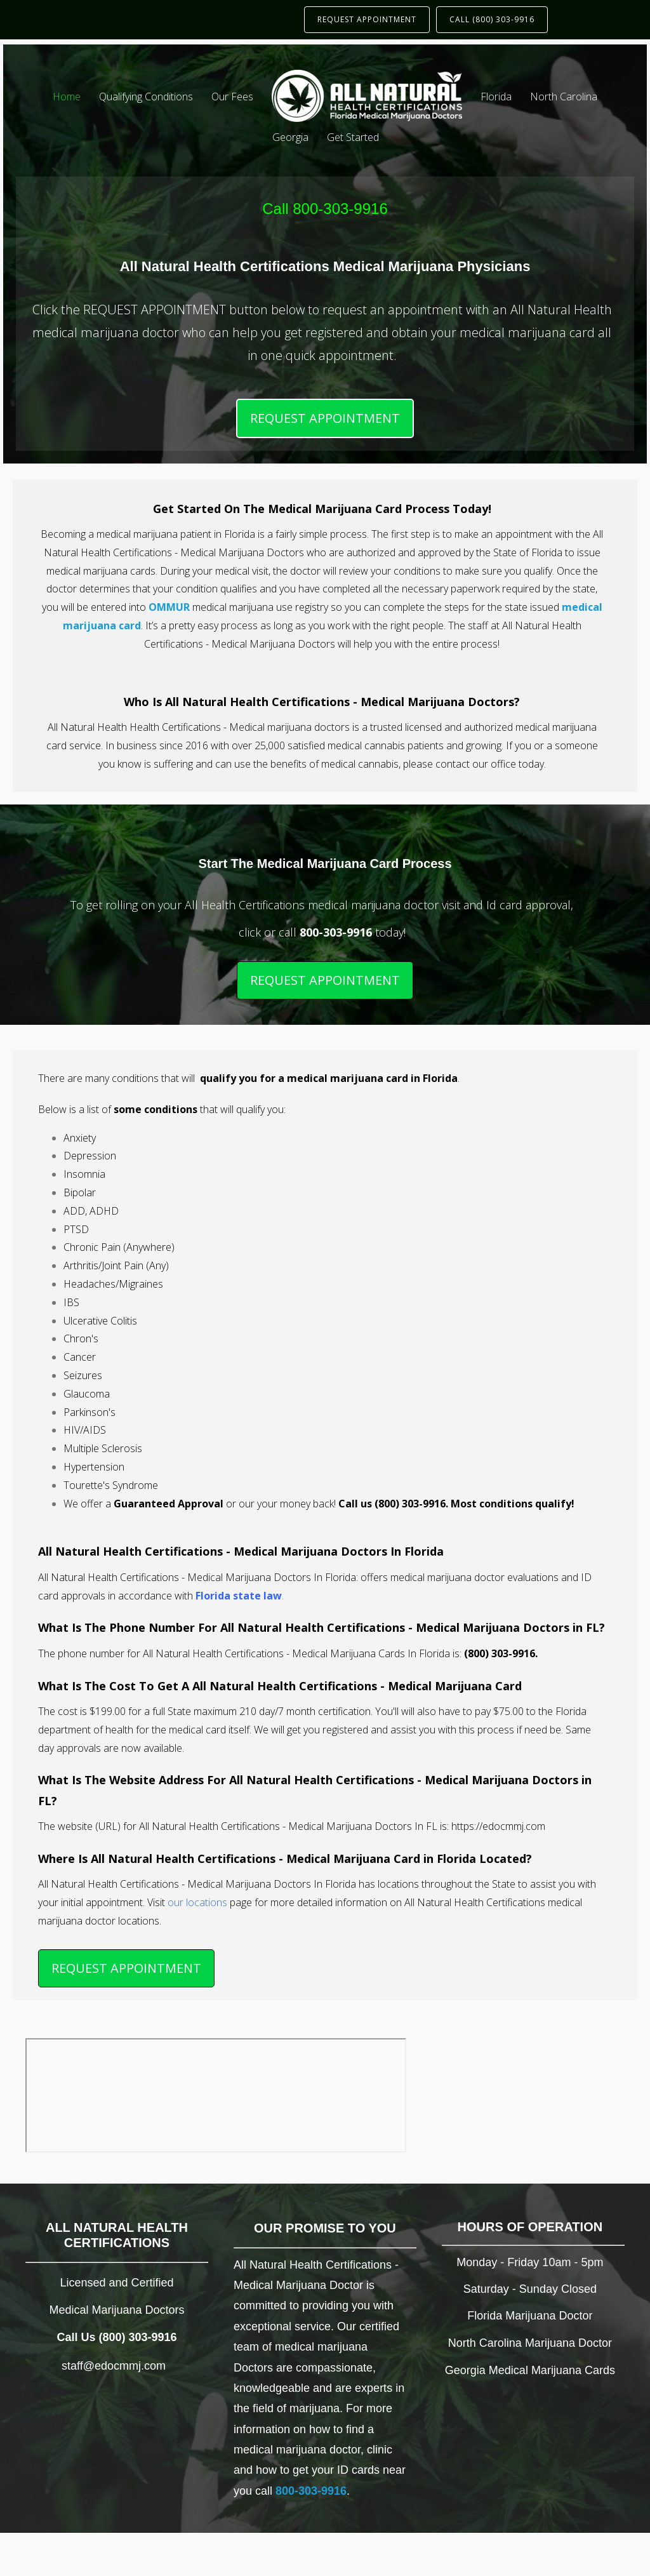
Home (67, 96)
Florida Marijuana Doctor (529, 2315)
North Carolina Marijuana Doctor (530, 2343)
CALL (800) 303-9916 (491, 19)
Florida (496, 96)
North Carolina (563, 96)
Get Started (353, 137)
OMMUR (169, 607)
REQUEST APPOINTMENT (366, 19)
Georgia (290, 137)
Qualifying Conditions (146, 96)
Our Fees (232, 96)
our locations (197, 1902)
